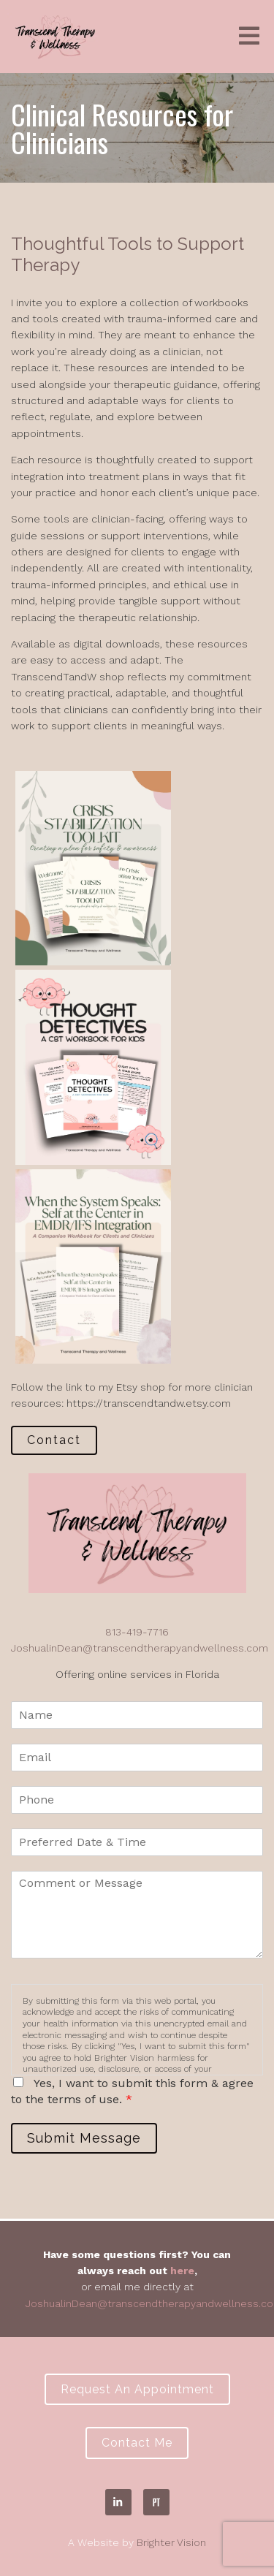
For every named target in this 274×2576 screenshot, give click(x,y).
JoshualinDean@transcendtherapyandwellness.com (139, 1648)
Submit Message (84, 2138)
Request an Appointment (137, 2389)
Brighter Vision (171, 2542)
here (182, 2270)
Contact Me (137, 2443)
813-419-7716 (137, 1632)
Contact (54, 1440)
